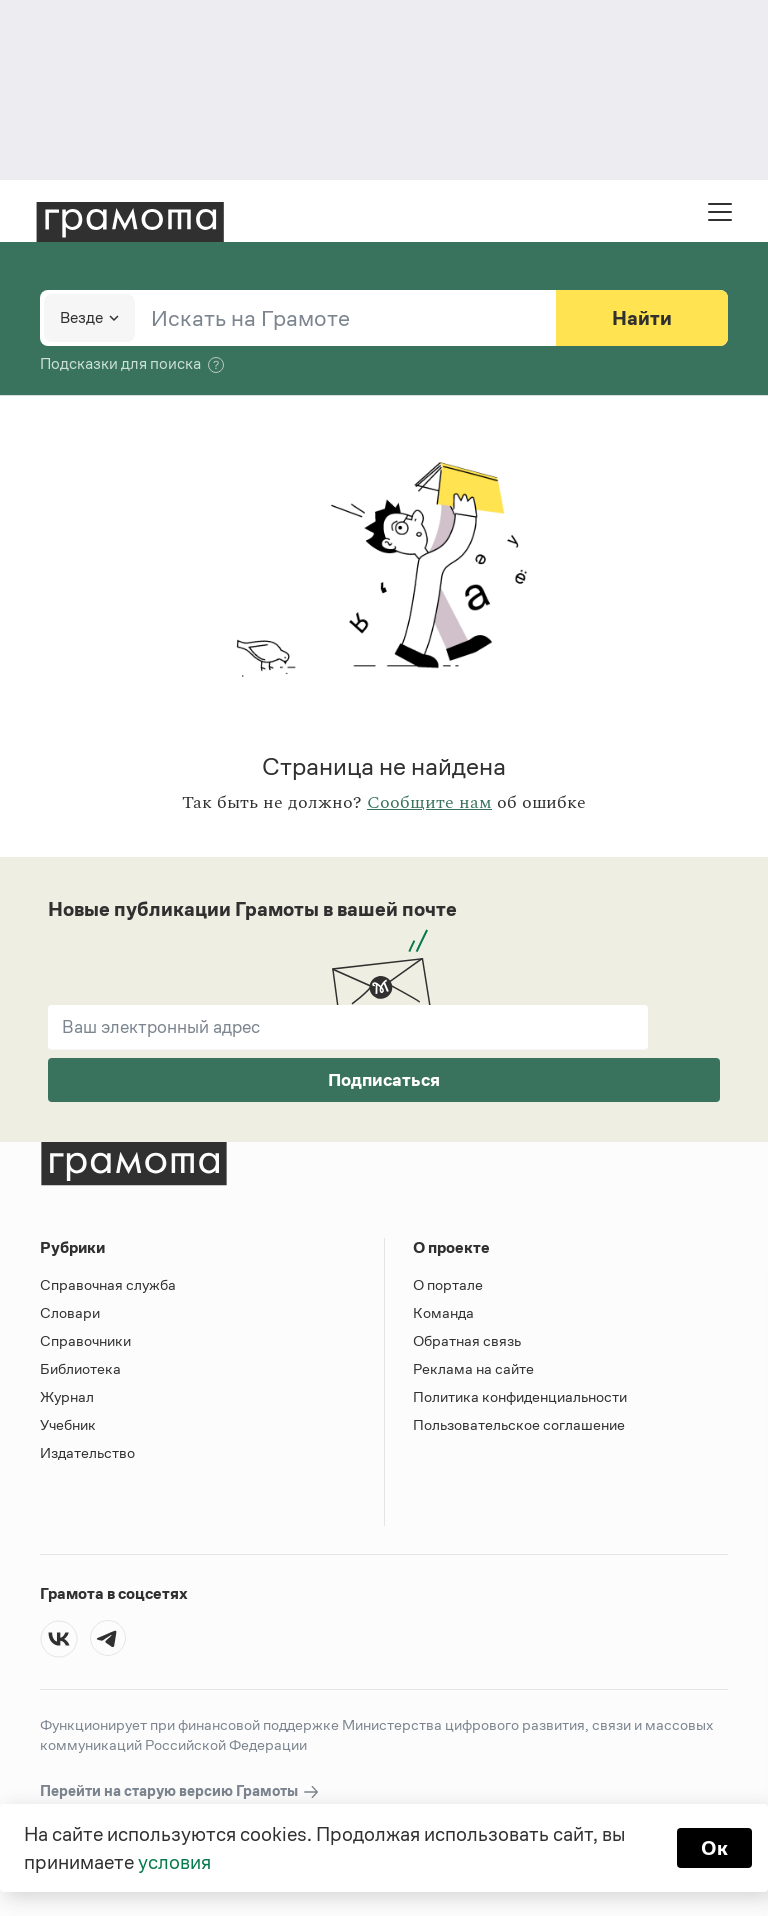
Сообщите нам (429, 803)
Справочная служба (108, 1284)
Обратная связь (467, 1340)
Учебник (68, 1424)
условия (174, 1862)
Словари (70, 1312)
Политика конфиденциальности (520, 1396)
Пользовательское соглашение (519, 1424)
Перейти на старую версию (180, 1791)
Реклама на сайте (473, 1368)
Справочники (85, 1340)
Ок (714, 1848)
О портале (448, 1284)
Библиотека (80, 1368)
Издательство (87, 1452)
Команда (443, 1312)
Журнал (67, 1396)
